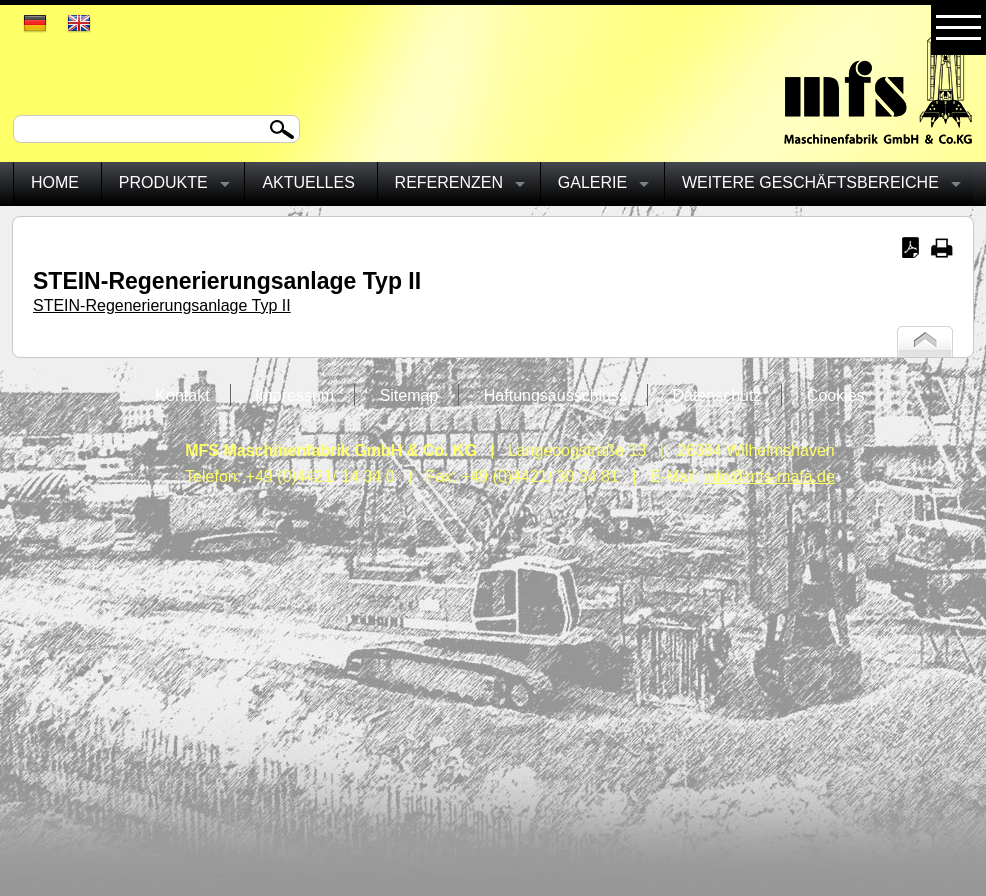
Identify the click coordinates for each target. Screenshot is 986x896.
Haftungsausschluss (555, 395)
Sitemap (409, 395)
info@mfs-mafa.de (769, 476)
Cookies (836, 395)
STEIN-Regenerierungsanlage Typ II (162, 305)
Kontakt (182, 395)
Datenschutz (716, 395)
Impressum (294, 395)
